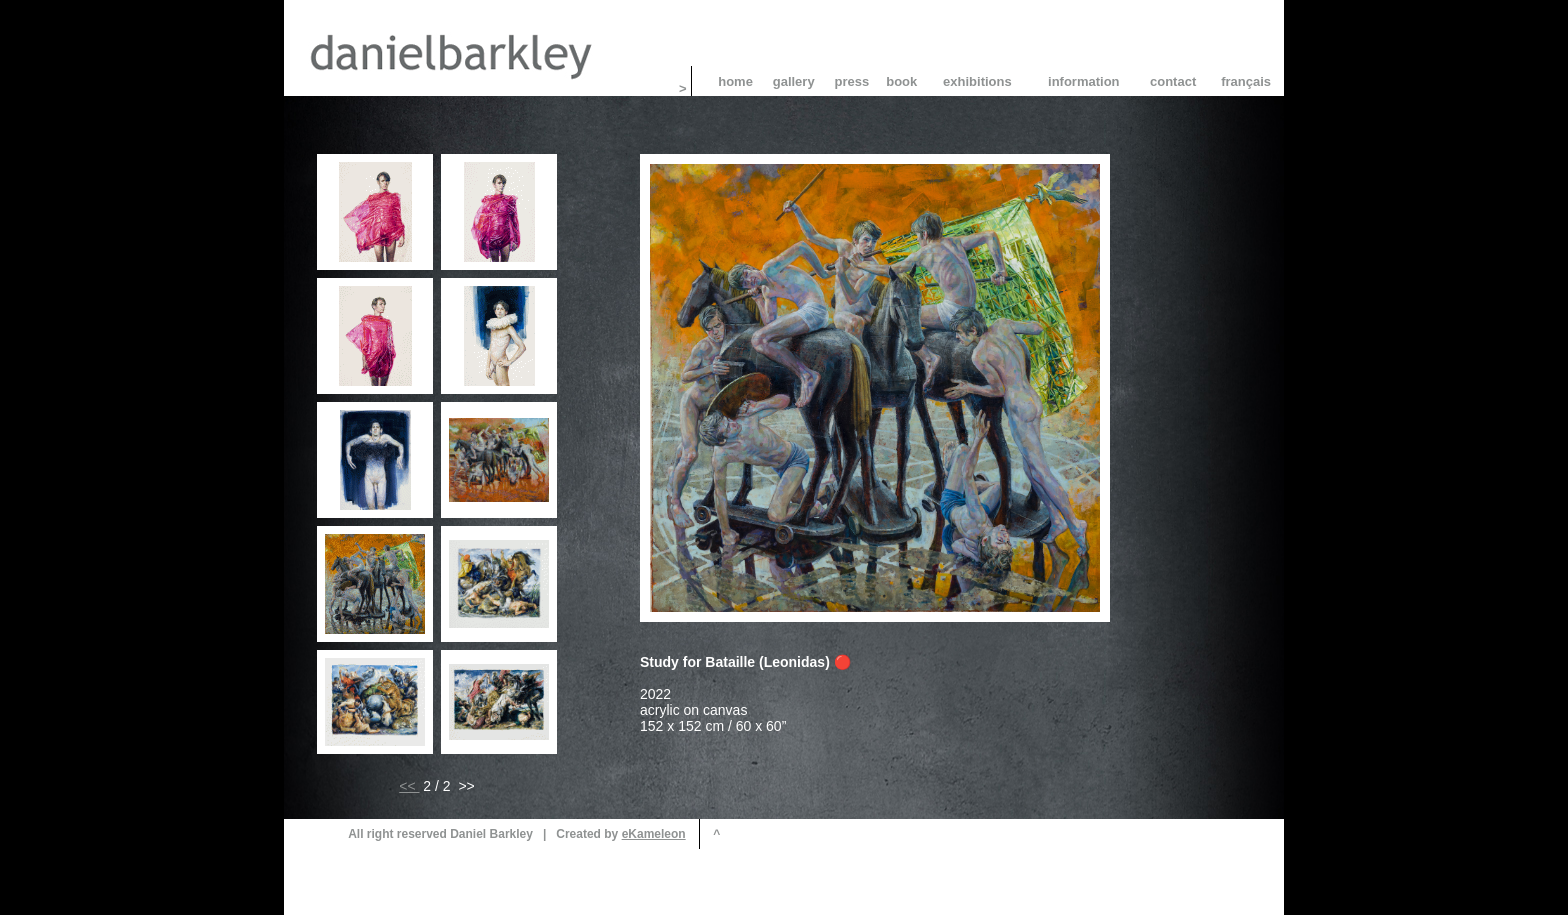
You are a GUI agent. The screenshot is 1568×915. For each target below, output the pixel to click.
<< (409, 786)
